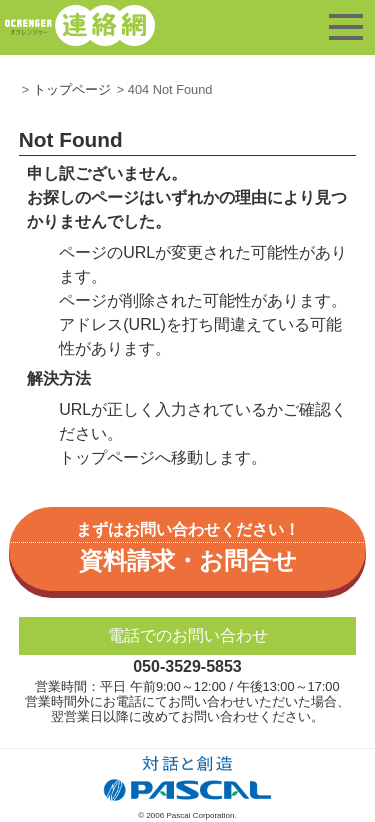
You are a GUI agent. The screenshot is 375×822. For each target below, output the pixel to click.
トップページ (72, 89)
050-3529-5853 (187, 666)
